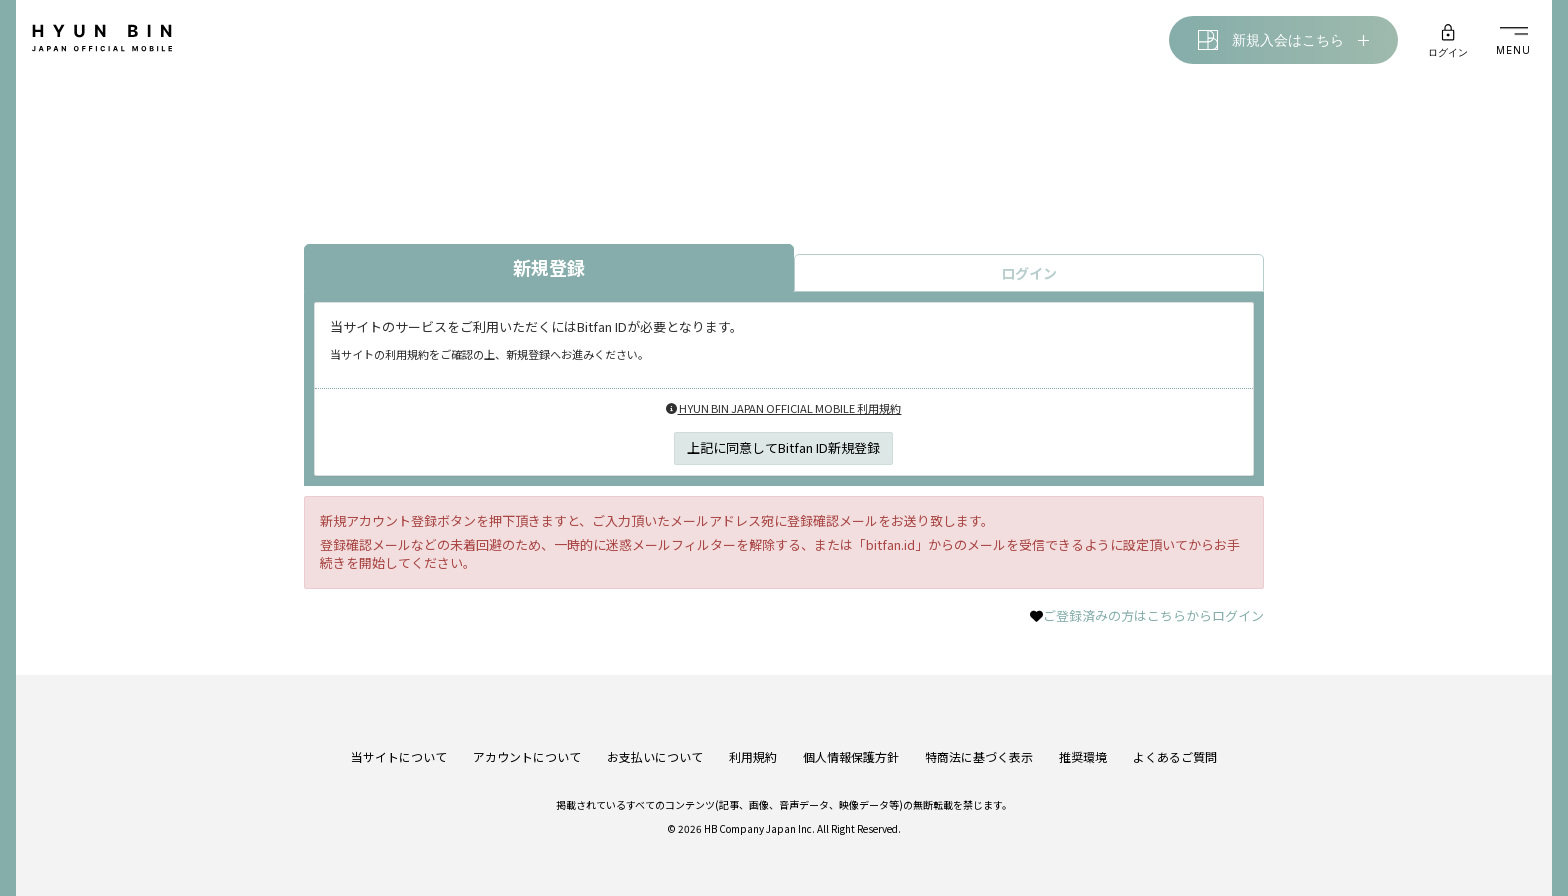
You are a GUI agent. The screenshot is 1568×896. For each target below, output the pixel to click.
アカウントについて (527, 756)
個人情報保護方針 (851, 756)
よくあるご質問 (1175, 756)
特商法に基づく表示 (979, 756)
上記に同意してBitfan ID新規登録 (783, 447)
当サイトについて (399, 756)
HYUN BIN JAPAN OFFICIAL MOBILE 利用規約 (783, 408)
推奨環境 (1083, 756)
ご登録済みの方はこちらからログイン (1153, 615)
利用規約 (753, 756)
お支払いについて (655, 756)
